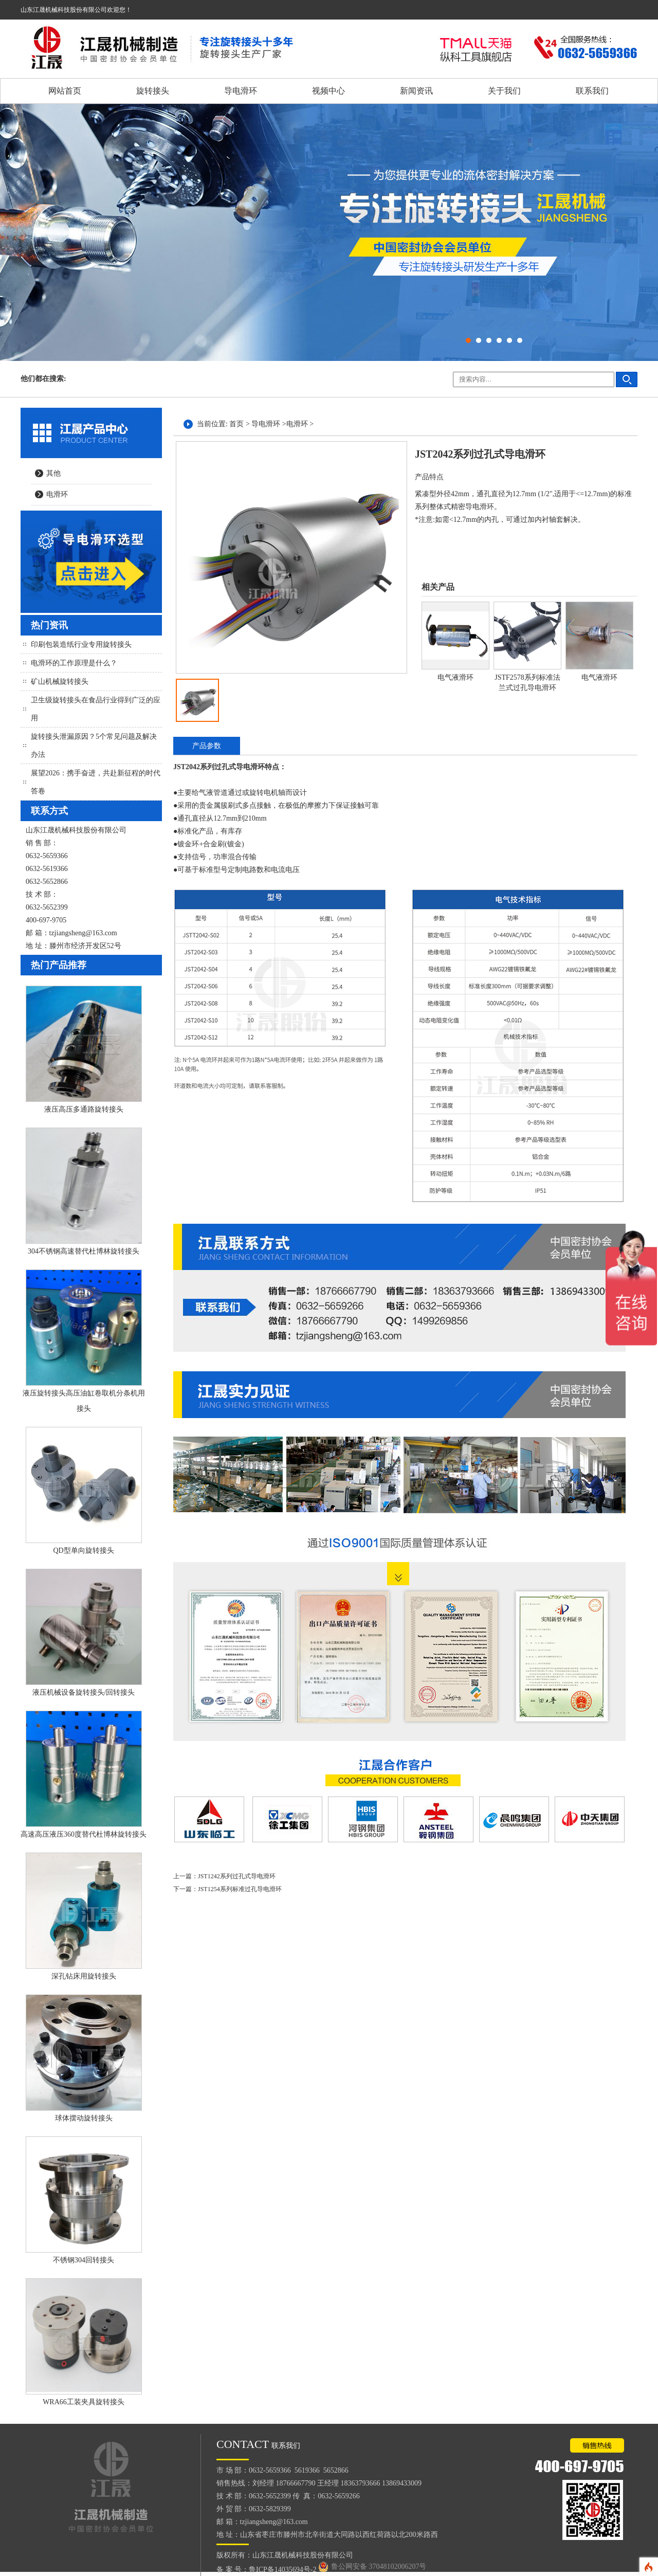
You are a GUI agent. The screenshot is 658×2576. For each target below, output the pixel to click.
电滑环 (57, 494)
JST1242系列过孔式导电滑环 (237, 1876)
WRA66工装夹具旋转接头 (83, 2402)
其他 (53, 473)
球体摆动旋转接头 (84, 2118)
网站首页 (64, 90)
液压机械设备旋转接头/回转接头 (83, 1692)
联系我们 (592, 90)
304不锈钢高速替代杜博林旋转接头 (83, 1251)
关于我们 (504, 90)
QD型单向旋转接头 (83, 1550)
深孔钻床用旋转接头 (83, 1976)
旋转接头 (152, 90)
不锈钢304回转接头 (83, 2260)
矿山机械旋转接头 (59, 681)
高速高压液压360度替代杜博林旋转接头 (84, 1834)
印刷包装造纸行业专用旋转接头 (81, 644)
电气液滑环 (455, 677)
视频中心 (328, 90)
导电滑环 (240, 90)
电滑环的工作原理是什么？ (74, 663)
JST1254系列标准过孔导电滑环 (240, 1889)
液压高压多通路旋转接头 (83, 1109)
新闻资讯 (416, 90)
